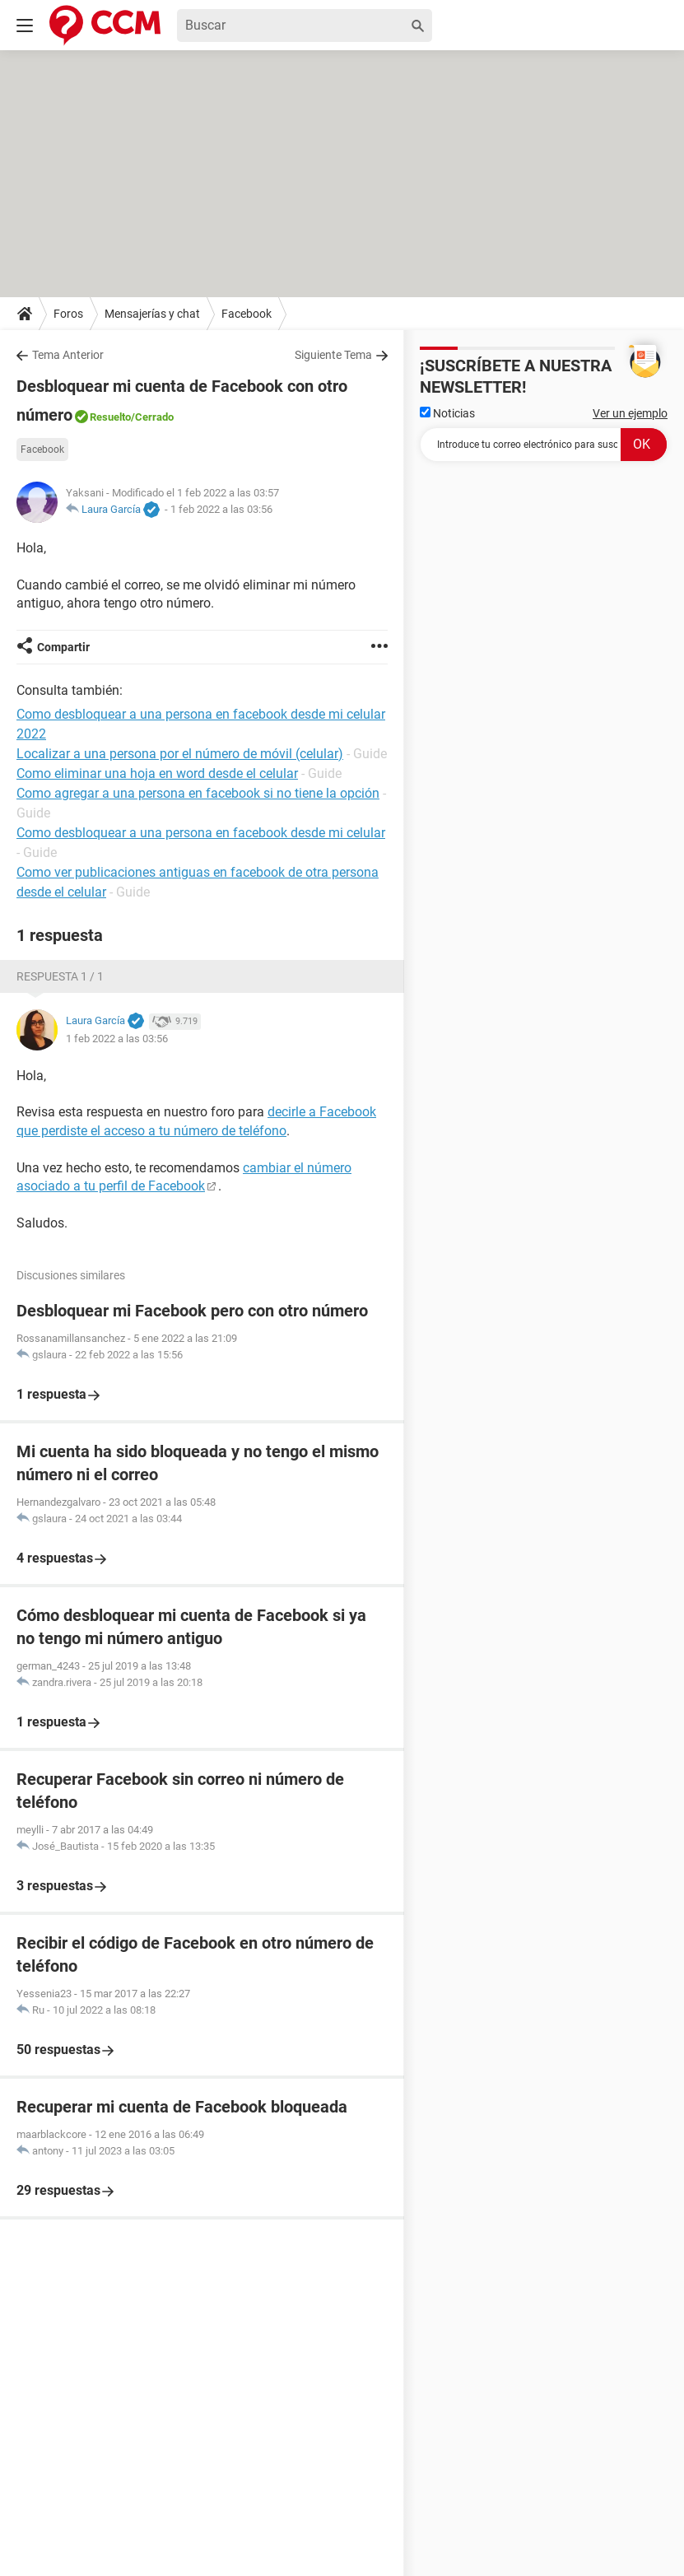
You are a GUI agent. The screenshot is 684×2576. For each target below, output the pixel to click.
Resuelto (110, 417)
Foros (68, 313)
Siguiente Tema (333, 354)
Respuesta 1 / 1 (60, 976)
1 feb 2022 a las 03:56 (221, 509)
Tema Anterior (68, 354)
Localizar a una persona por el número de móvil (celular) (179, 754)
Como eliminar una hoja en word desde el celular (157, 773)
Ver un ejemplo (630, 413)
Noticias (447, 413)
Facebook (246, 313)
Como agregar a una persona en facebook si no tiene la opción (197, 793)
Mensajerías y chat (152, 313)
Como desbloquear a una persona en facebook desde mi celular (200, 833)
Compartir (63, 647)
